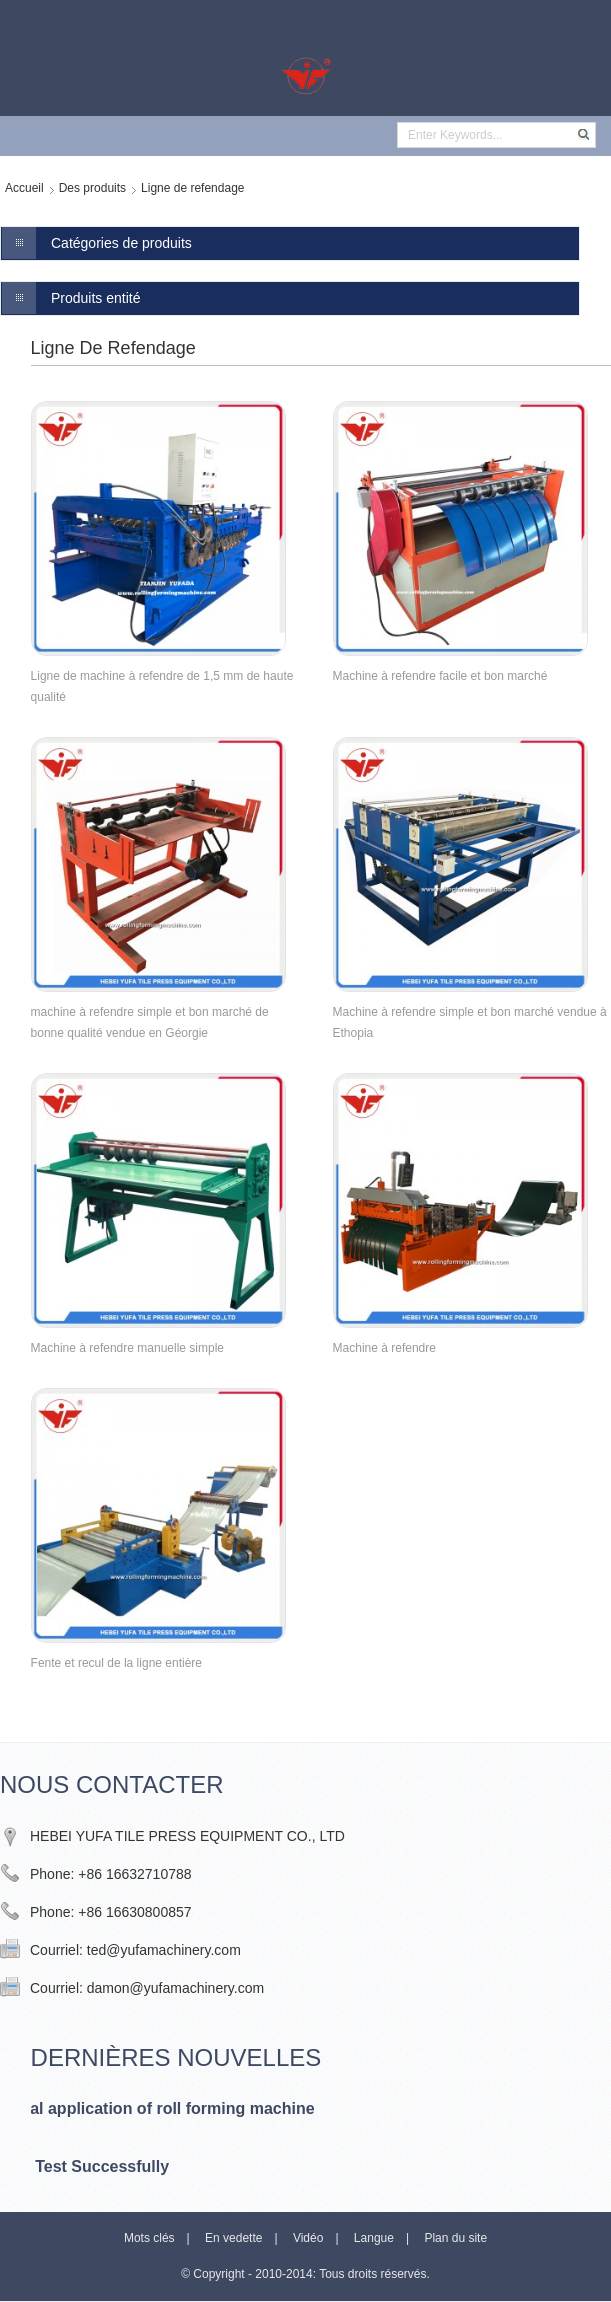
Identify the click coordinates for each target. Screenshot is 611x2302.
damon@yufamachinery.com (175, 1988)
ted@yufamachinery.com (164, 1950)
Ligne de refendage (192, 188)
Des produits (92, 188)
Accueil (24, 188)
